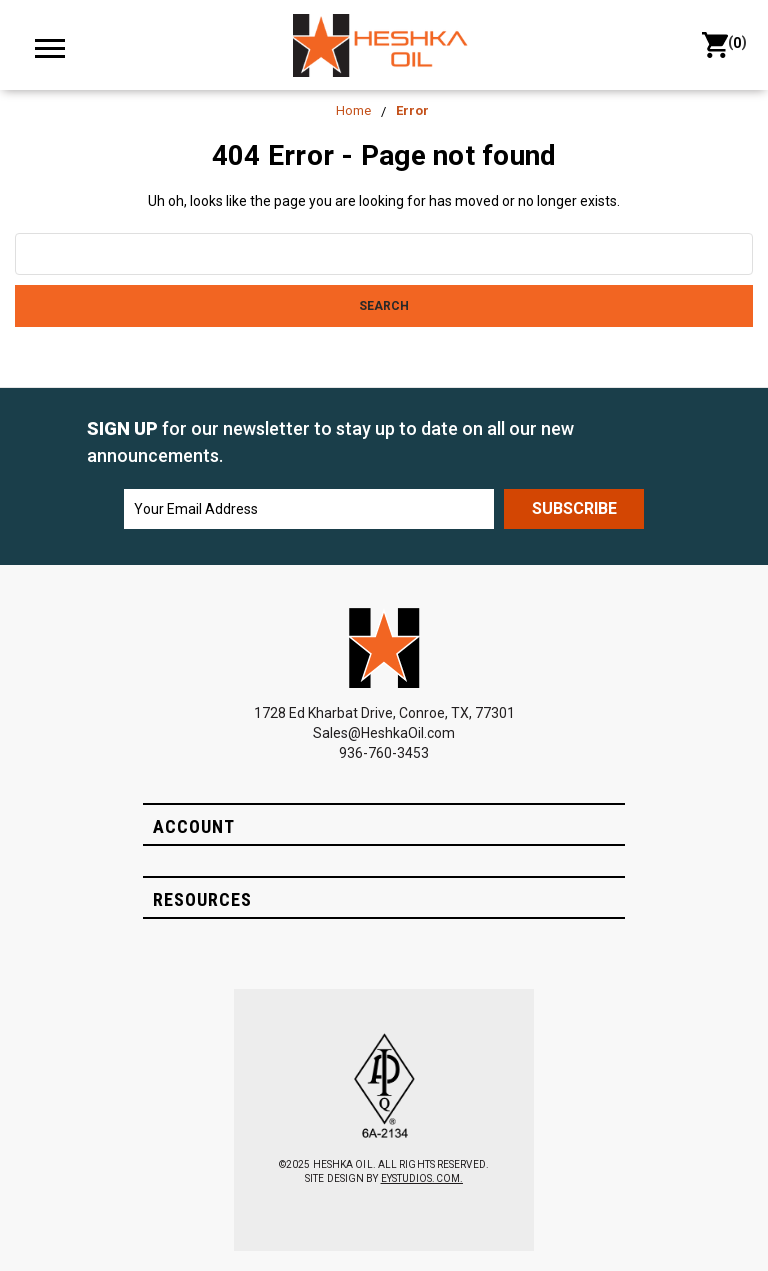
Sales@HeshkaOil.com (384, 733)
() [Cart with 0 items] (722, 45)
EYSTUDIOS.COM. (422, 1178)
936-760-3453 (384, 753)
